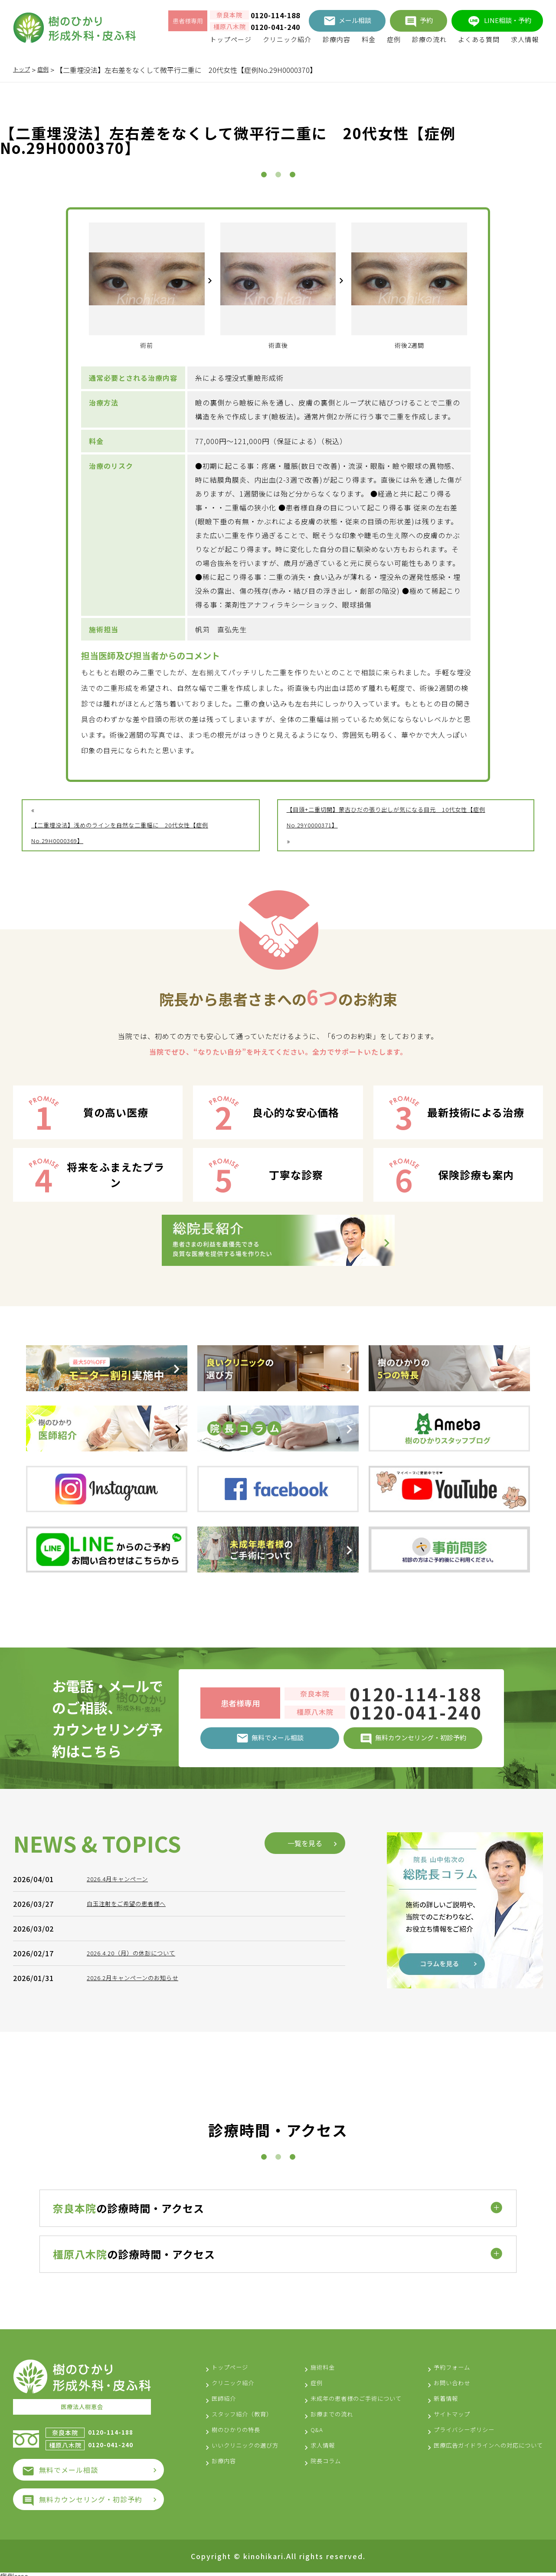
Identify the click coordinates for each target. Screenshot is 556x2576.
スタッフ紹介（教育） (248, 2410)
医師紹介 (226, 2394)
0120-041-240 (275, 26)
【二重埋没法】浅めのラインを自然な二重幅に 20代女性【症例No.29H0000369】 (138, 833)
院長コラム (317, 2472)
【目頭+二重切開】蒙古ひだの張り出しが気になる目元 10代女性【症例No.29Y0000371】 (404, 817)
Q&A (306, 2441)
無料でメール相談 (68, 2464)
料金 (369, 39)
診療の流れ (429, 39)
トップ (23, 69)
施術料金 (313, 2363)
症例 (394, 39)
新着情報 (429, 2394)
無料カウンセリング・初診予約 (90, 2494)
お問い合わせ (437, 2378)
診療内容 (336, 39)
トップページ (231, 39)
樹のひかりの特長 (241, 2425)
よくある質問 (479, 39)
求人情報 (525, 39)
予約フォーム (437, 2363)
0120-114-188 (275, 15)
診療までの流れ (324, 2425)
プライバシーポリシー (451, 2425)
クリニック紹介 (287, 39)
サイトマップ (437, 2410)
